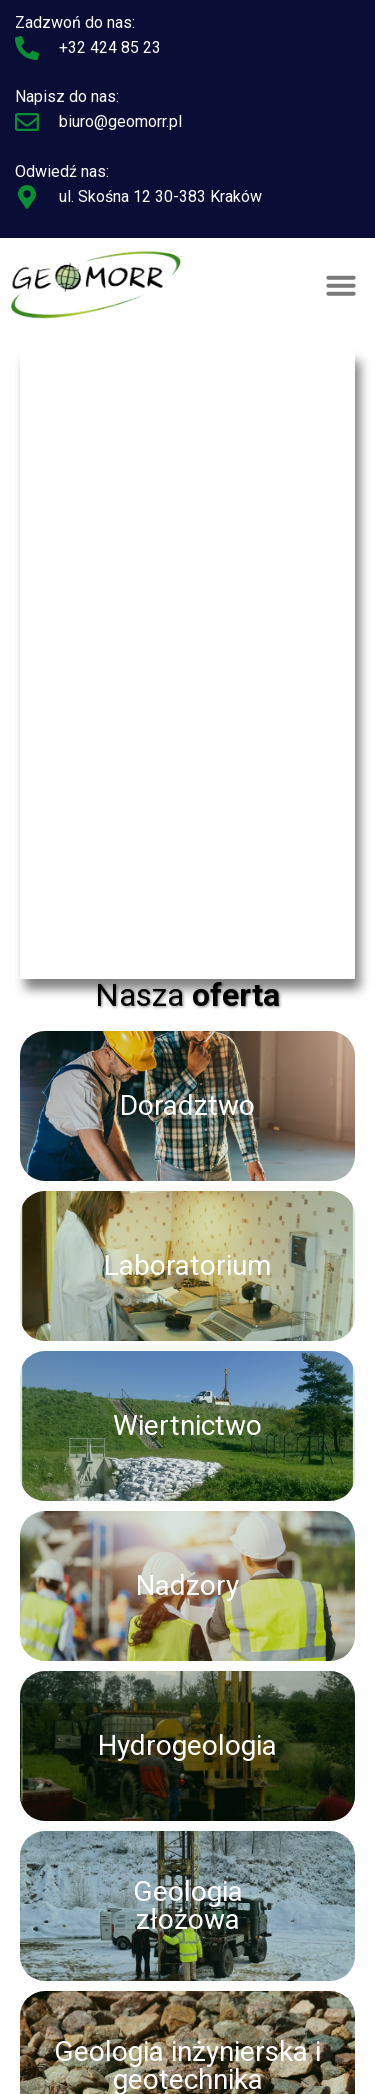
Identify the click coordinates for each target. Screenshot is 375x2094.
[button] (341, 285)
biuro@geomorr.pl (120, 121)
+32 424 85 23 (110, 47)
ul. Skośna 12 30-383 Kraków (160, 196)
